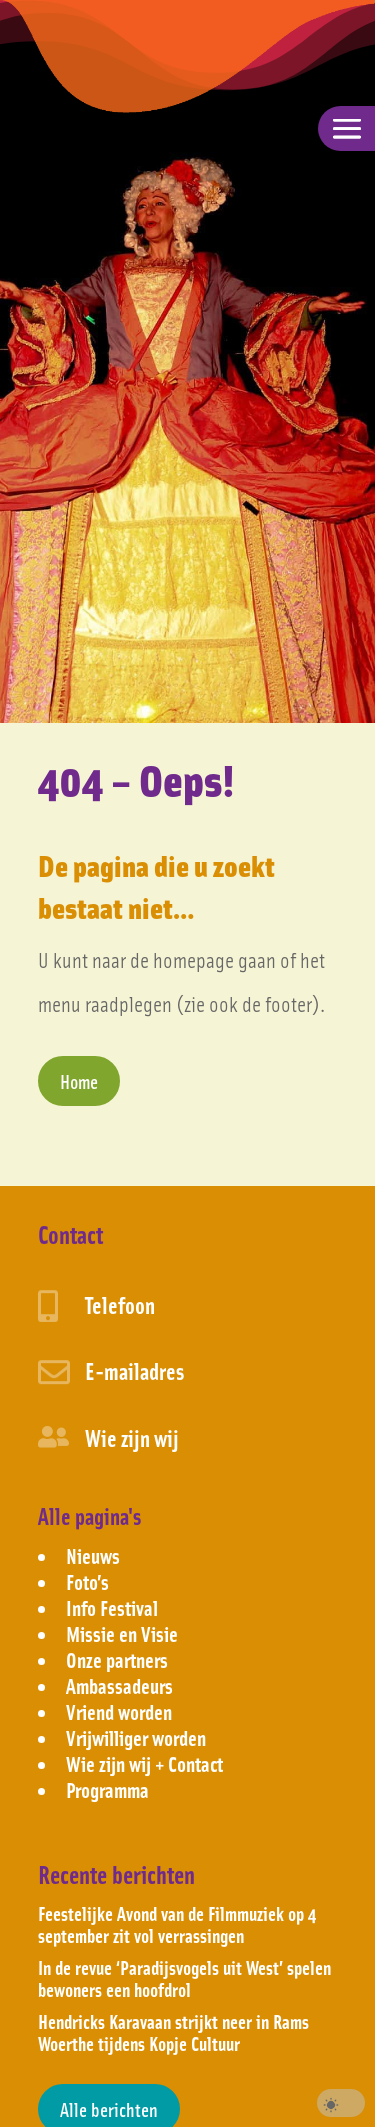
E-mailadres (134, 1370)
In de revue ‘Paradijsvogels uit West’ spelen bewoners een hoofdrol (184, 1978)
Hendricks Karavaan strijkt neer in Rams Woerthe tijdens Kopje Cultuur (173, 2032)
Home (79, 1081)
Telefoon (120, 1304)
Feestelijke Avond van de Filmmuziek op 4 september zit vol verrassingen (177, 1924)
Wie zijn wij (132, 1437)
